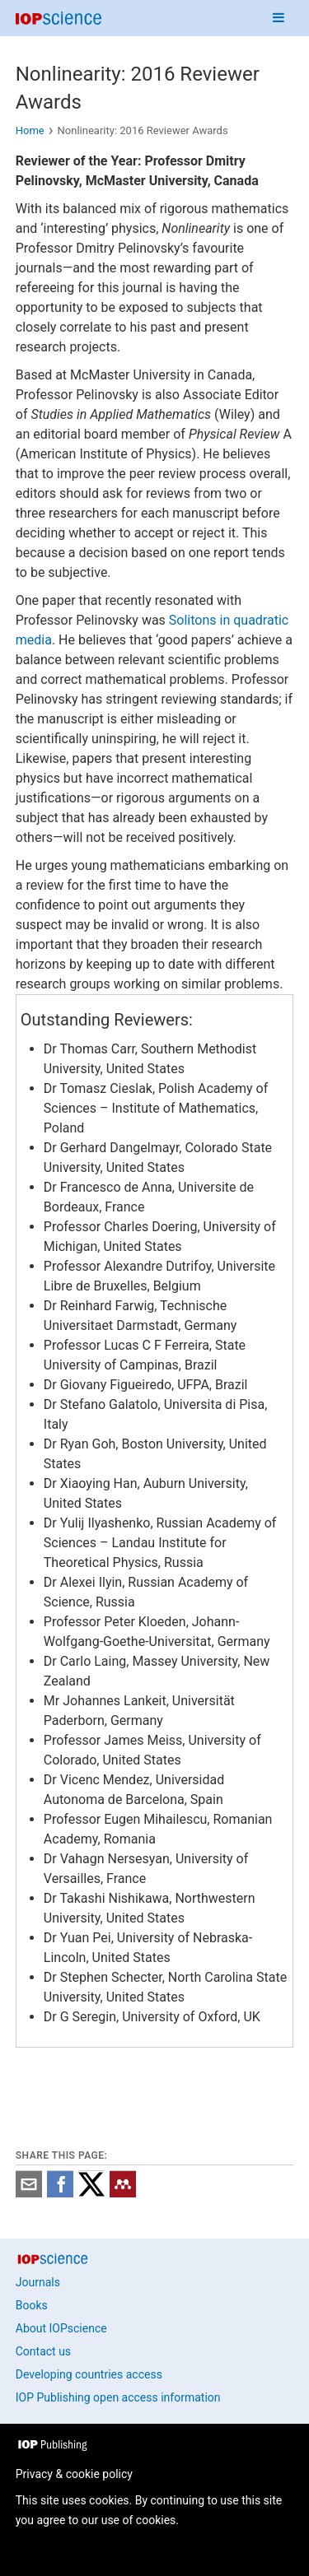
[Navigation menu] (278, 18)
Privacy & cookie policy (74, 2474)
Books (32, 2305)
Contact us (43, 2351)
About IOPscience (61, 2328)
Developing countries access (89, 2374)
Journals (38, 2282)
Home (30, 130)
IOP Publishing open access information (118, 2397)
